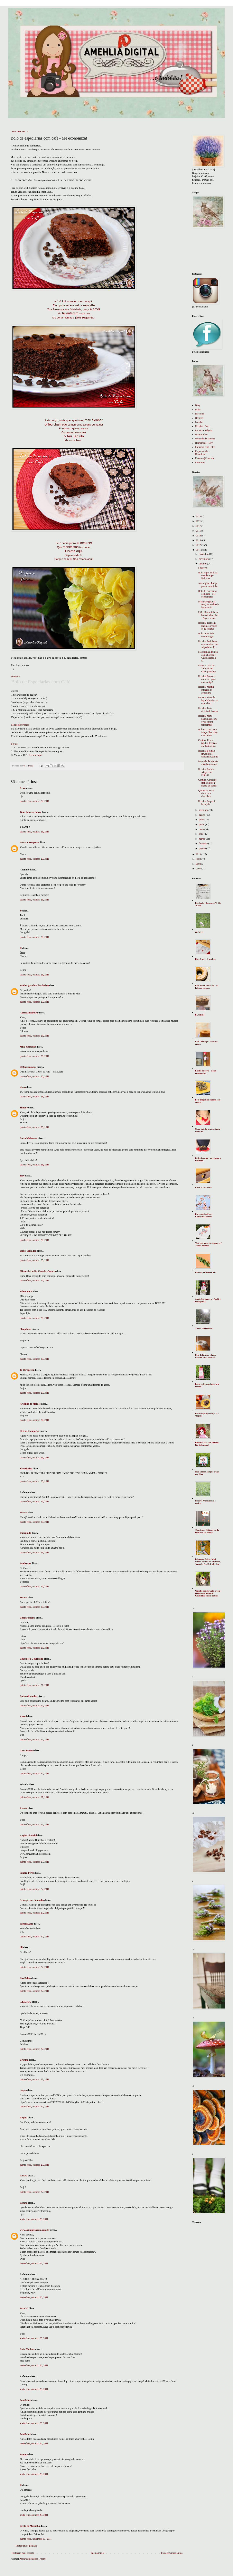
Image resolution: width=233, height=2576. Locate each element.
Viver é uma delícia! (204, 1328)
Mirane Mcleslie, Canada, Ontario (38, 1271)
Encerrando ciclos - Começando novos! (203, 1215)
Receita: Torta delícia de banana (208, 710)
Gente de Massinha (30, 2526)
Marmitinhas (201, 434)
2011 (199, 549)
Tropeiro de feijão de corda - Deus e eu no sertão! (207, 1531)
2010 (199, 854)
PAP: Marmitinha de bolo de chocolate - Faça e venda (208, 615)
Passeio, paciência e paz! (205, 1272)
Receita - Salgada (203, 430)
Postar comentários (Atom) (32, 2558)
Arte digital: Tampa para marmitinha (207, 585)
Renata (23, 1808)
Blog (197, 405)
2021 (199, 521)
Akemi (23, 1716)
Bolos (198, 409)
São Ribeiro (26, 1468)
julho (202, 819)
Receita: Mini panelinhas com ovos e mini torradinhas (207, 720)
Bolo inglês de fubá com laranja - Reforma (207, 575)
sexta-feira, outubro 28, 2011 (34, 2219)
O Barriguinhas (28, 1067)
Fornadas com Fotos (205, 447)
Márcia (23, 1512)
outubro (203, 563)
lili (21, 1947)
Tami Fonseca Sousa (30, 812)
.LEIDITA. (25, 2001)
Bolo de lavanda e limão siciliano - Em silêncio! (205, 1356)
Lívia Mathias (27, 2349)
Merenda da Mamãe (205, 438)
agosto (202, 814)
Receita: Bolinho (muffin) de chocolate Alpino (208, 753)
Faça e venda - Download (202, 453)
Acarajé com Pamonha (32, 1900)
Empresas (200, 462)
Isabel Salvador (28, 1250)
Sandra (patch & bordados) (34, 985)
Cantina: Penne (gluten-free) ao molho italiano (207, 743)
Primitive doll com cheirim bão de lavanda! (206, 1443)
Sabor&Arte (26, 1923)
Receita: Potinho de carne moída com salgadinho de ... (208, 644)
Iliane (23, 1087)
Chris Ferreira (27, 1617)
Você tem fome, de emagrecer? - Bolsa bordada (208, 1244)
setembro (203, 810)
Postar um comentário (26, 2545)
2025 (199, 516)
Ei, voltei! (199, 1015)
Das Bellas (25, 1978)
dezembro (204, 554)
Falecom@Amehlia (204, 458)
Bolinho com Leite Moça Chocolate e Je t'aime (207, 732)
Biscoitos (199, 413)
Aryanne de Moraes (30, 1403)
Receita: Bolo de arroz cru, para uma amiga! (207, 679)
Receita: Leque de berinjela (207, 802)
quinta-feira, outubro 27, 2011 (34, 1685)
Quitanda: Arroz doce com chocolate (206, 793)
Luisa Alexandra (28, 1696)
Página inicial (97, 2552)
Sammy (24, 2454)
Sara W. (24, 2308)
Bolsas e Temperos (29, 842)
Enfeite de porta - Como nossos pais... (205, 1072)
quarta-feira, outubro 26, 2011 (34, 801)
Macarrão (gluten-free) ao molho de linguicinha (208, 604)
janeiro (202, 848)
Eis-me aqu (35, 754)
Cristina (24, 2059)
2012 (199, 545)
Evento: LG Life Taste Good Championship (207, 668)
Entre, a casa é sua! (203, 1187)
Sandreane (25, 1563)
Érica (23, 788)
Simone (24, 1107)
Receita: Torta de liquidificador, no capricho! (208, 700)
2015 (199, 530)
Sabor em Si (26, 1291)
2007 (199, 868)
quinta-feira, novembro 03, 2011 (36, 2538)
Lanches (199, 422)
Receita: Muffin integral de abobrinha (206, 689)
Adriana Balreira (29, 1012)
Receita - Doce (202, 426)
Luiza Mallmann (28, 1138)
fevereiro (203, 843)
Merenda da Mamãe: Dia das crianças (208, 763)
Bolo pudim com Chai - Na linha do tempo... (206, 986)
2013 (199, 540)
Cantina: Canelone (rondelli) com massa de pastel (207, 782)
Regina (23, 2117)
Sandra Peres (27, 1872)
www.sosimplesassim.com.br (34, 2230)
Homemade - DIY (204, 442)
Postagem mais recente (23, 2552)
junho (202, 824)
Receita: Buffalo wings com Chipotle (206, 772)
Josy (22, 1175)
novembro (204, 558)
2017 (199, 526)
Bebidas (199, 418)
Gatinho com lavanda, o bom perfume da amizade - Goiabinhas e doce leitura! (207, 1593)
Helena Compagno (29, 1431)
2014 (199, 535)
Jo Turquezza (27, 1369)
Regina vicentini (28, 1835)
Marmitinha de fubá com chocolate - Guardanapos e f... (208, 656)
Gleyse (23, 2090)
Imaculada (25, 1533)
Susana (23, 1597)
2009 (199, 859)
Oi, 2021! (199, 932)
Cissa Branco (27, 1750)
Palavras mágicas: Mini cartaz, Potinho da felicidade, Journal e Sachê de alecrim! (208, 1561)
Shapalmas (25, 1329)
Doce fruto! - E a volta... (205, 959)
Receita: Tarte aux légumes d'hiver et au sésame (207, 625)
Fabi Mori (25, 2400)
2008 (199, 863)
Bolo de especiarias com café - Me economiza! (207, 594)
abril (201, 833)
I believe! (203, 567)
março (202, 838)
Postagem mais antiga (172, 2552)
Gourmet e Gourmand (31, 1658)
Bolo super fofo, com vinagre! (206, 635)
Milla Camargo (28, 1046)
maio (201, 829)
